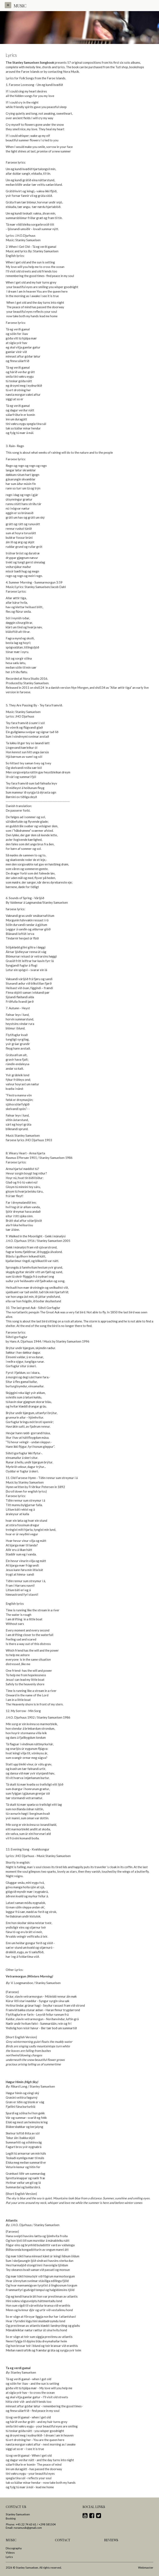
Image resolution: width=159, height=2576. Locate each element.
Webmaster (145, 2567)
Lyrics (9, 2557)
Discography (14, 2548)
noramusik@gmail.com (28, 2527)
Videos (10, 2552)
